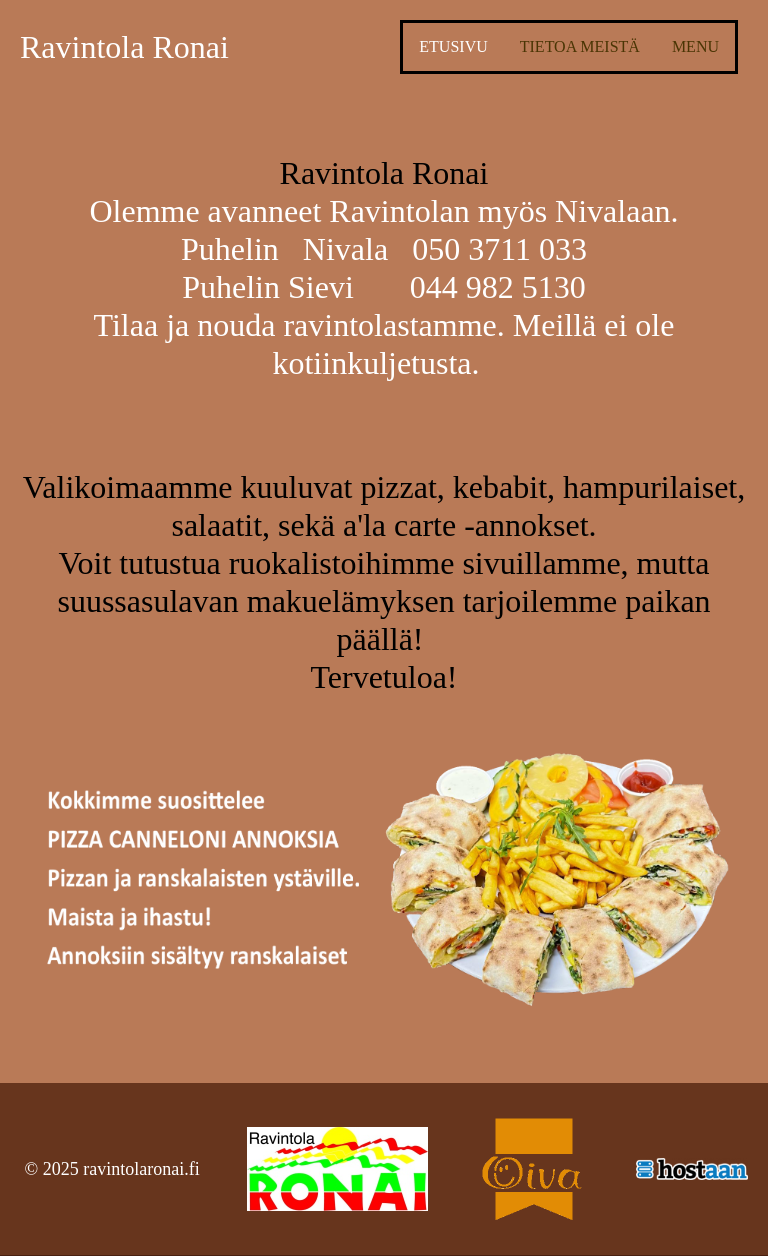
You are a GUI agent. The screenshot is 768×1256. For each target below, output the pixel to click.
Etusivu (453, 46)
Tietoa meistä (580, 46)
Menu (695, 46)
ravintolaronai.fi (141, 1169)
